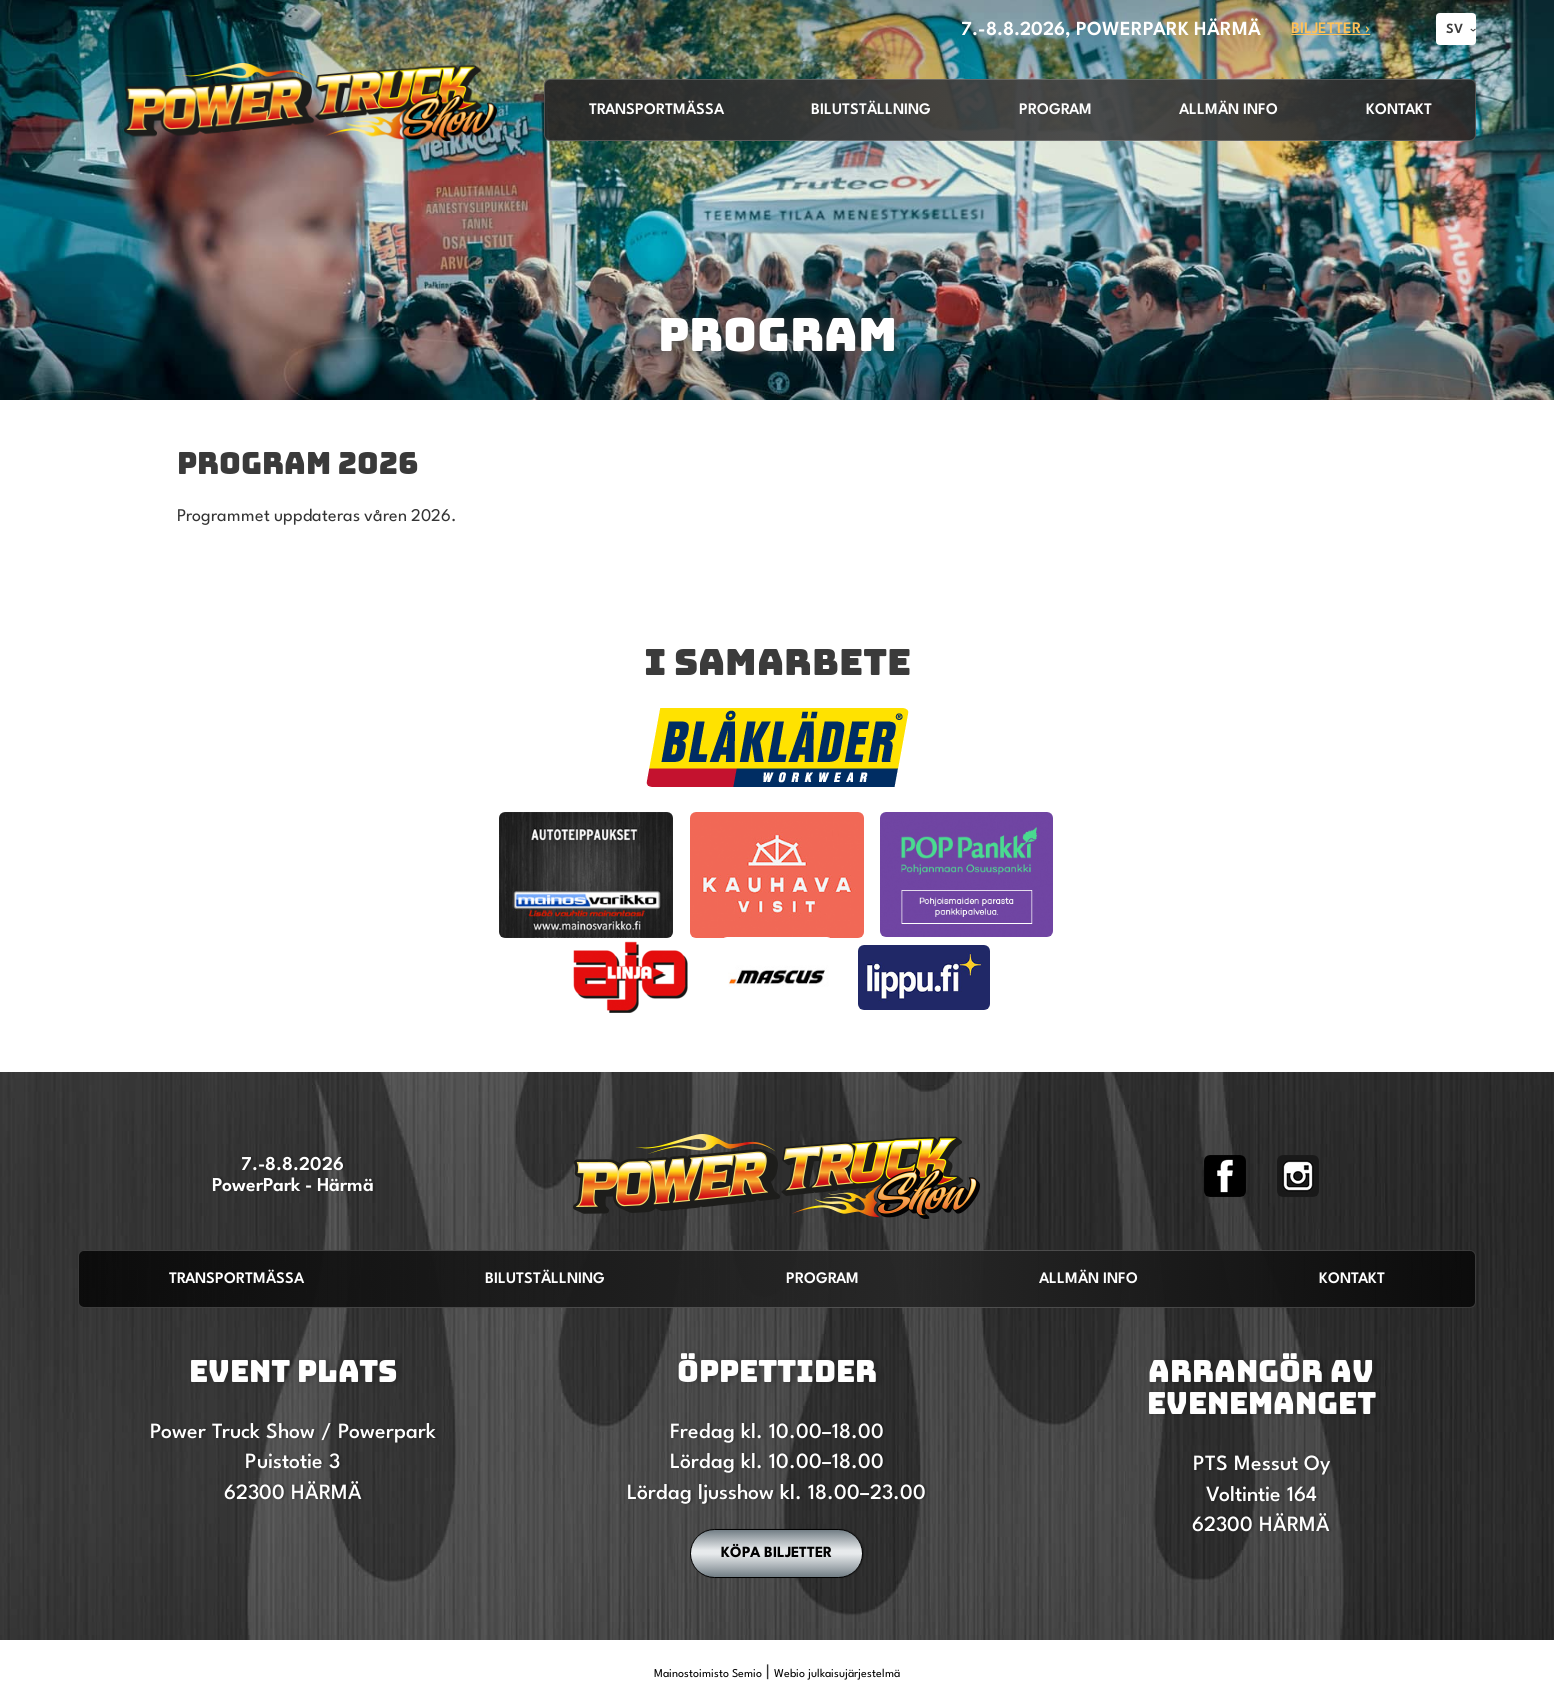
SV (1454, 29)
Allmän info (1228, 110)
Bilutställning (871, 110)
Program (1055, 110)
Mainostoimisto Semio (708, 1674)
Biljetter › (1330, 29)
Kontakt (1399, 110)
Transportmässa (656, 110)
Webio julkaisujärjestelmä (837, 1674)
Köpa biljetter (776, 1553)
